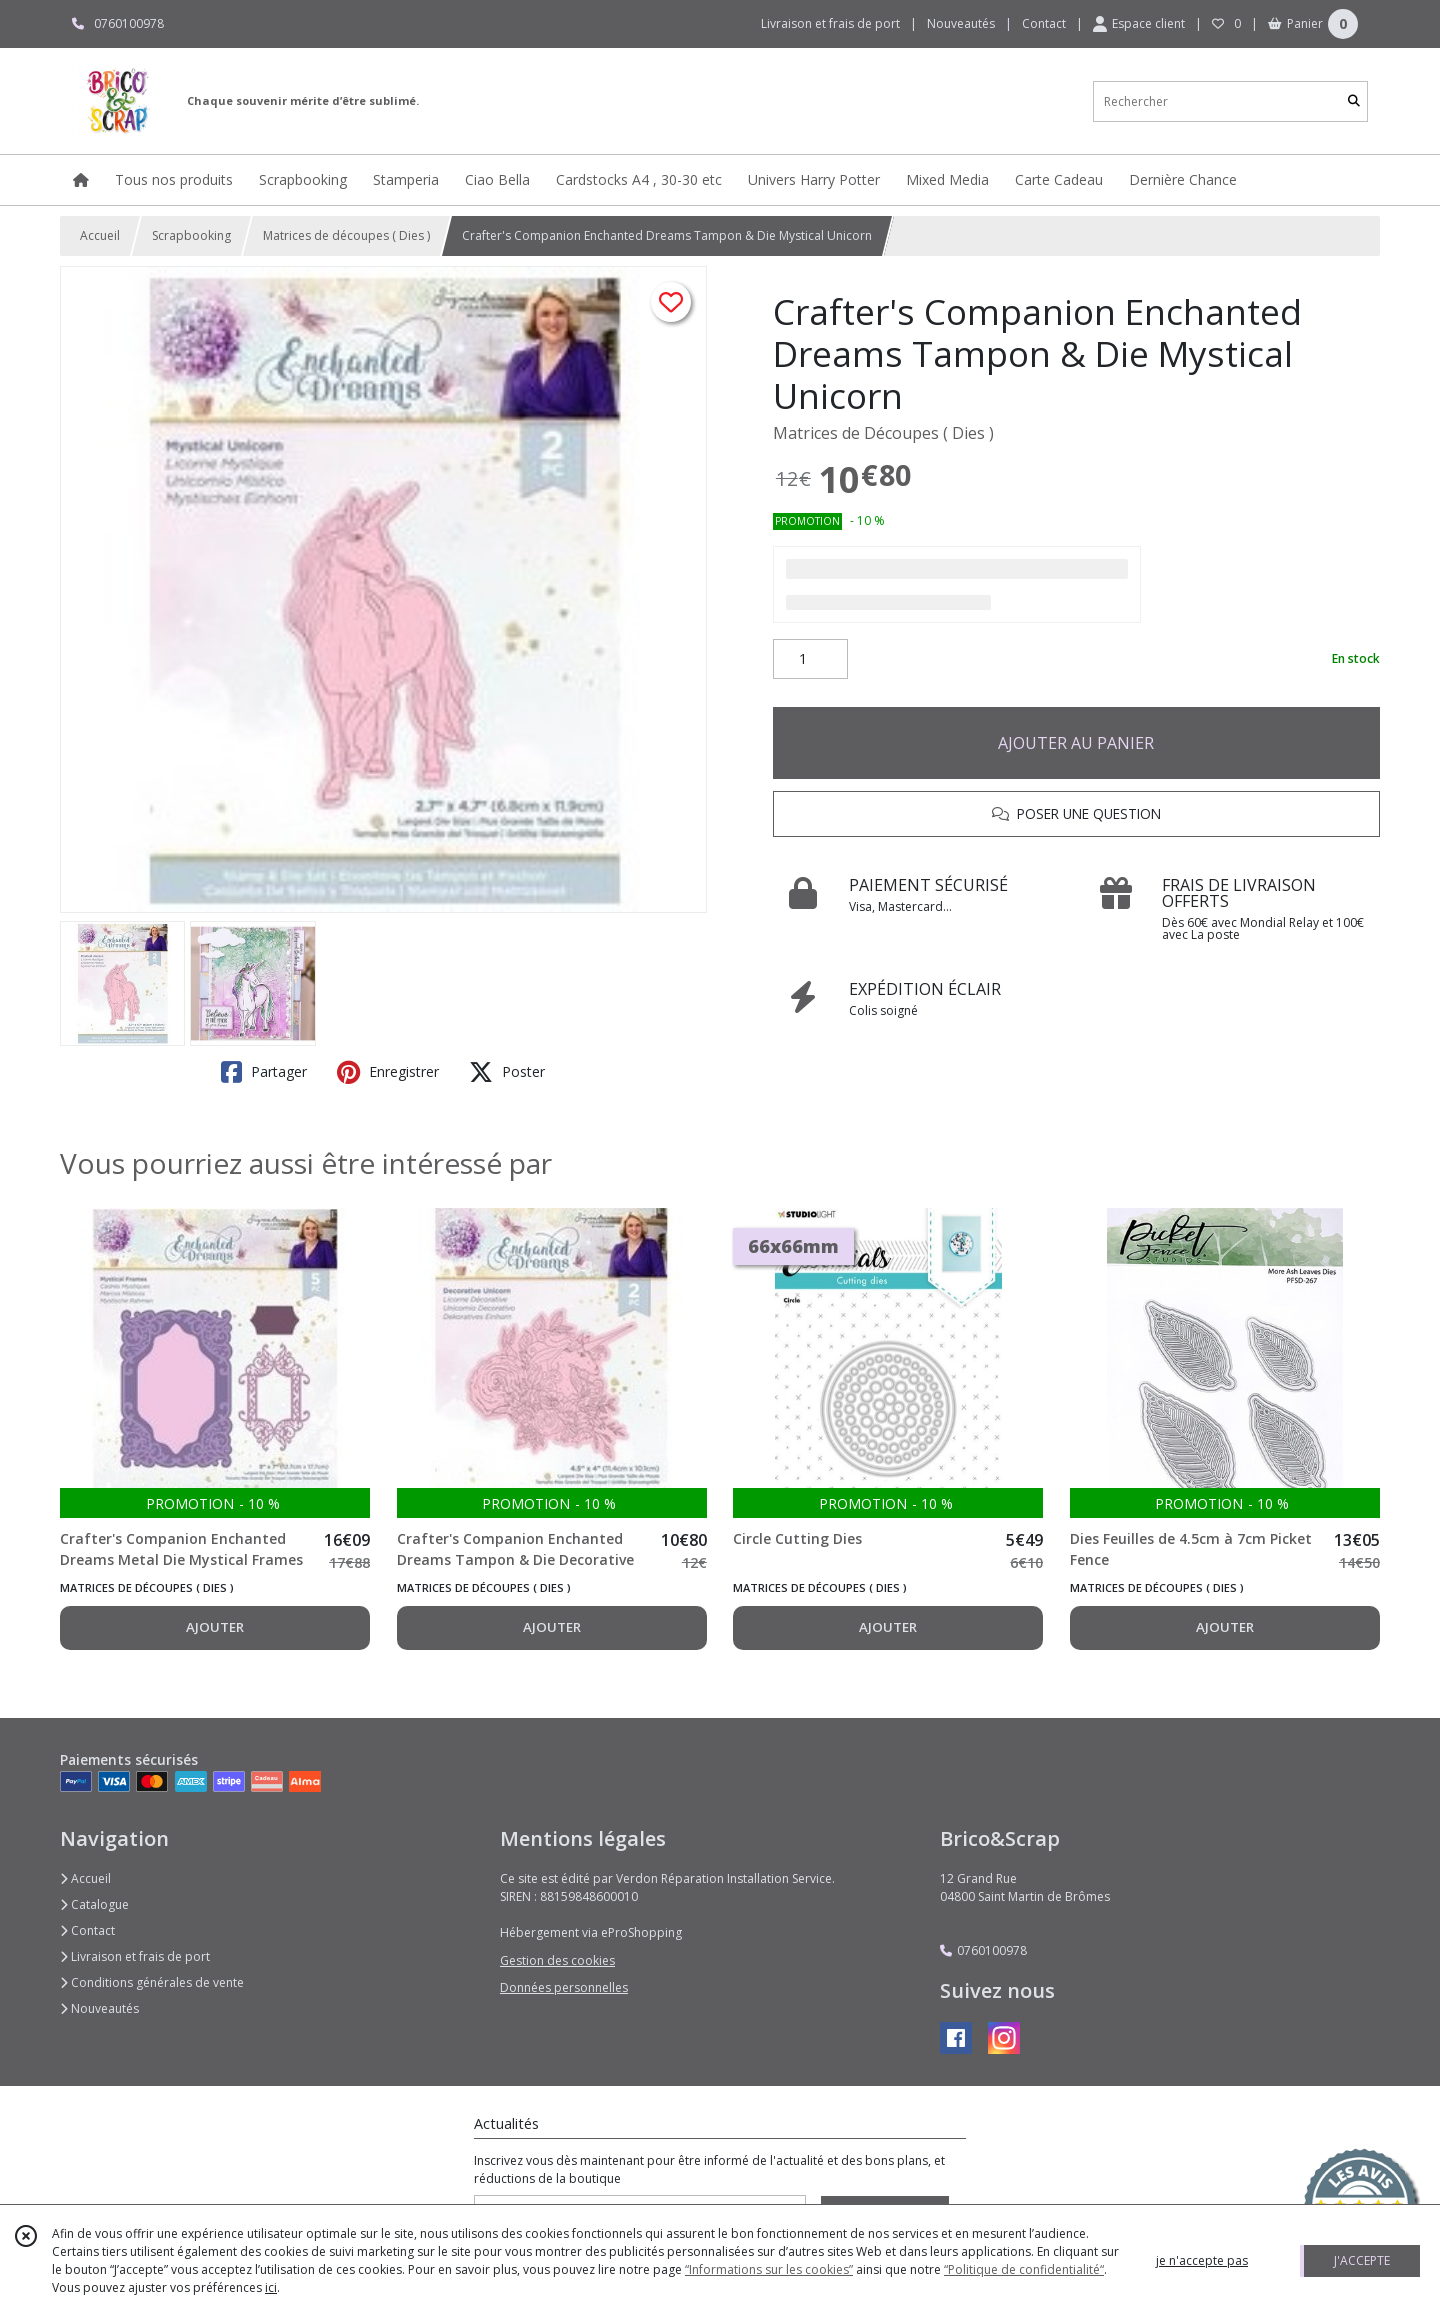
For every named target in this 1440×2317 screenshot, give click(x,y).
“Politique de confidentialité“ (1024, 2269)
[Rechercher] (1354, 101)
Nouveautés (99, 2008)
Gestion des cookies (557, 1960)
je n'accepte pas (1202, 2260)
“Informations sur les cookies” (769, 2269)
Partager (264, 1072)
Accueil (100, 235)
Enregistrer (388, 1072)
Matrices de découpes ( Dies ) (346, 235)
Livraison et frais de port (135, 1956)
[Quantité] (810, 659)
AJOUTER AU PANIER (1076, 743)
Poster (507, 1072)
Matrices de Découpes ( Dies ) (883, 433)
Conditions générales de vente (152, 1982)
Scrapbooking (191, 235)
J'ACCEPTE (1362, 2260)
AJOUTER (215, 1627)
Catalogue (94, 1904)
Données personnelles (564, 1987)
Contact (1044, 23)
